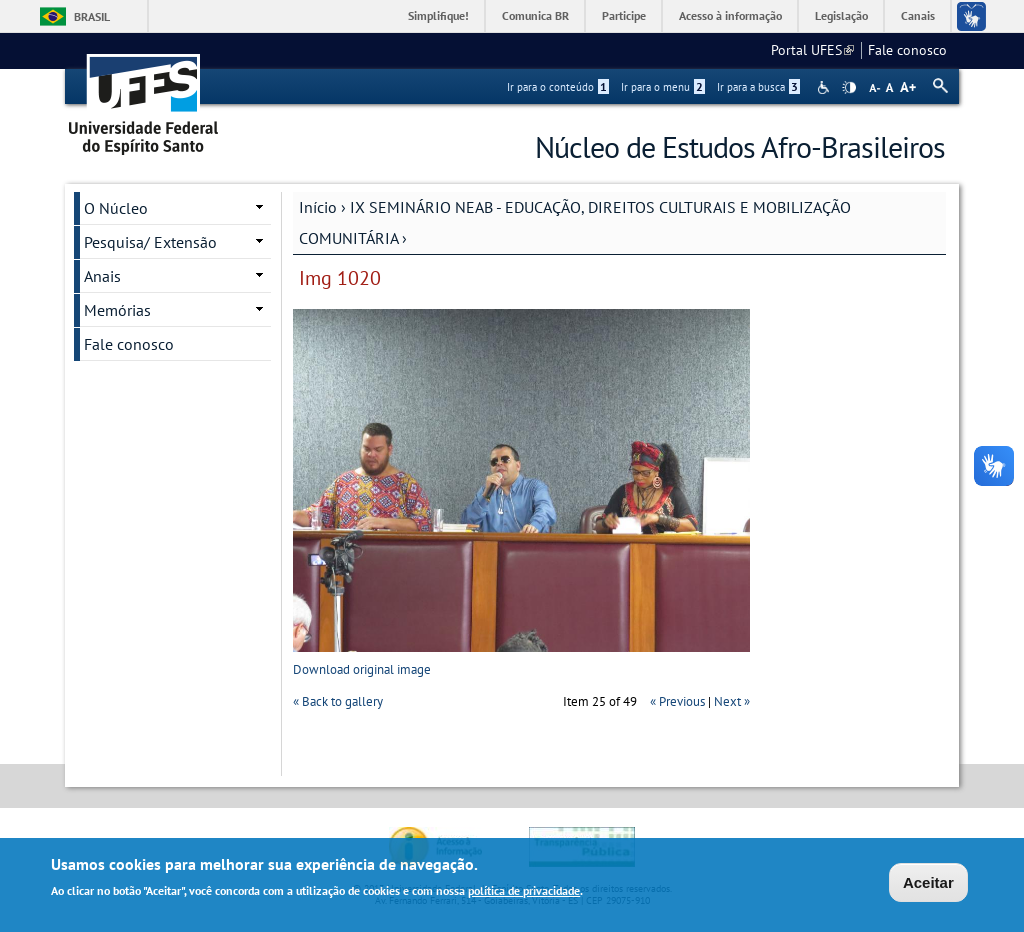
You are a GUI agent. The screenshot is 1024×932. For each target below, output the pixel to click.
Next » (732, 701)
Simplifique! (438, 15)
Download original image (362, 669)
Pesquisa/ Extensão (150, 242)
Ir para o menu (663, 87)
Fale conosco (907, 50)
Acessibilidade (825, 87)
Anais (102, 276)
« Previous (677, 701)
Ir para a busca (758, 87)
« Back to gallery (338, 701)
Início (318, 207)
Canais (918, 15)
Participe (624, 15)
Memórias (117, 310)
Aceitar (928, 885)
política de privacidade (524, 893)
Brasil (92, 16)
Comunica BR (535, 15)
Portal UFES (812, 50)
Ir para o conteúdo (558, 87)
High (849, 88)
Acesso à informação (730, 15)
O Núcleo (116, 208)
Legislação (841, 15)
